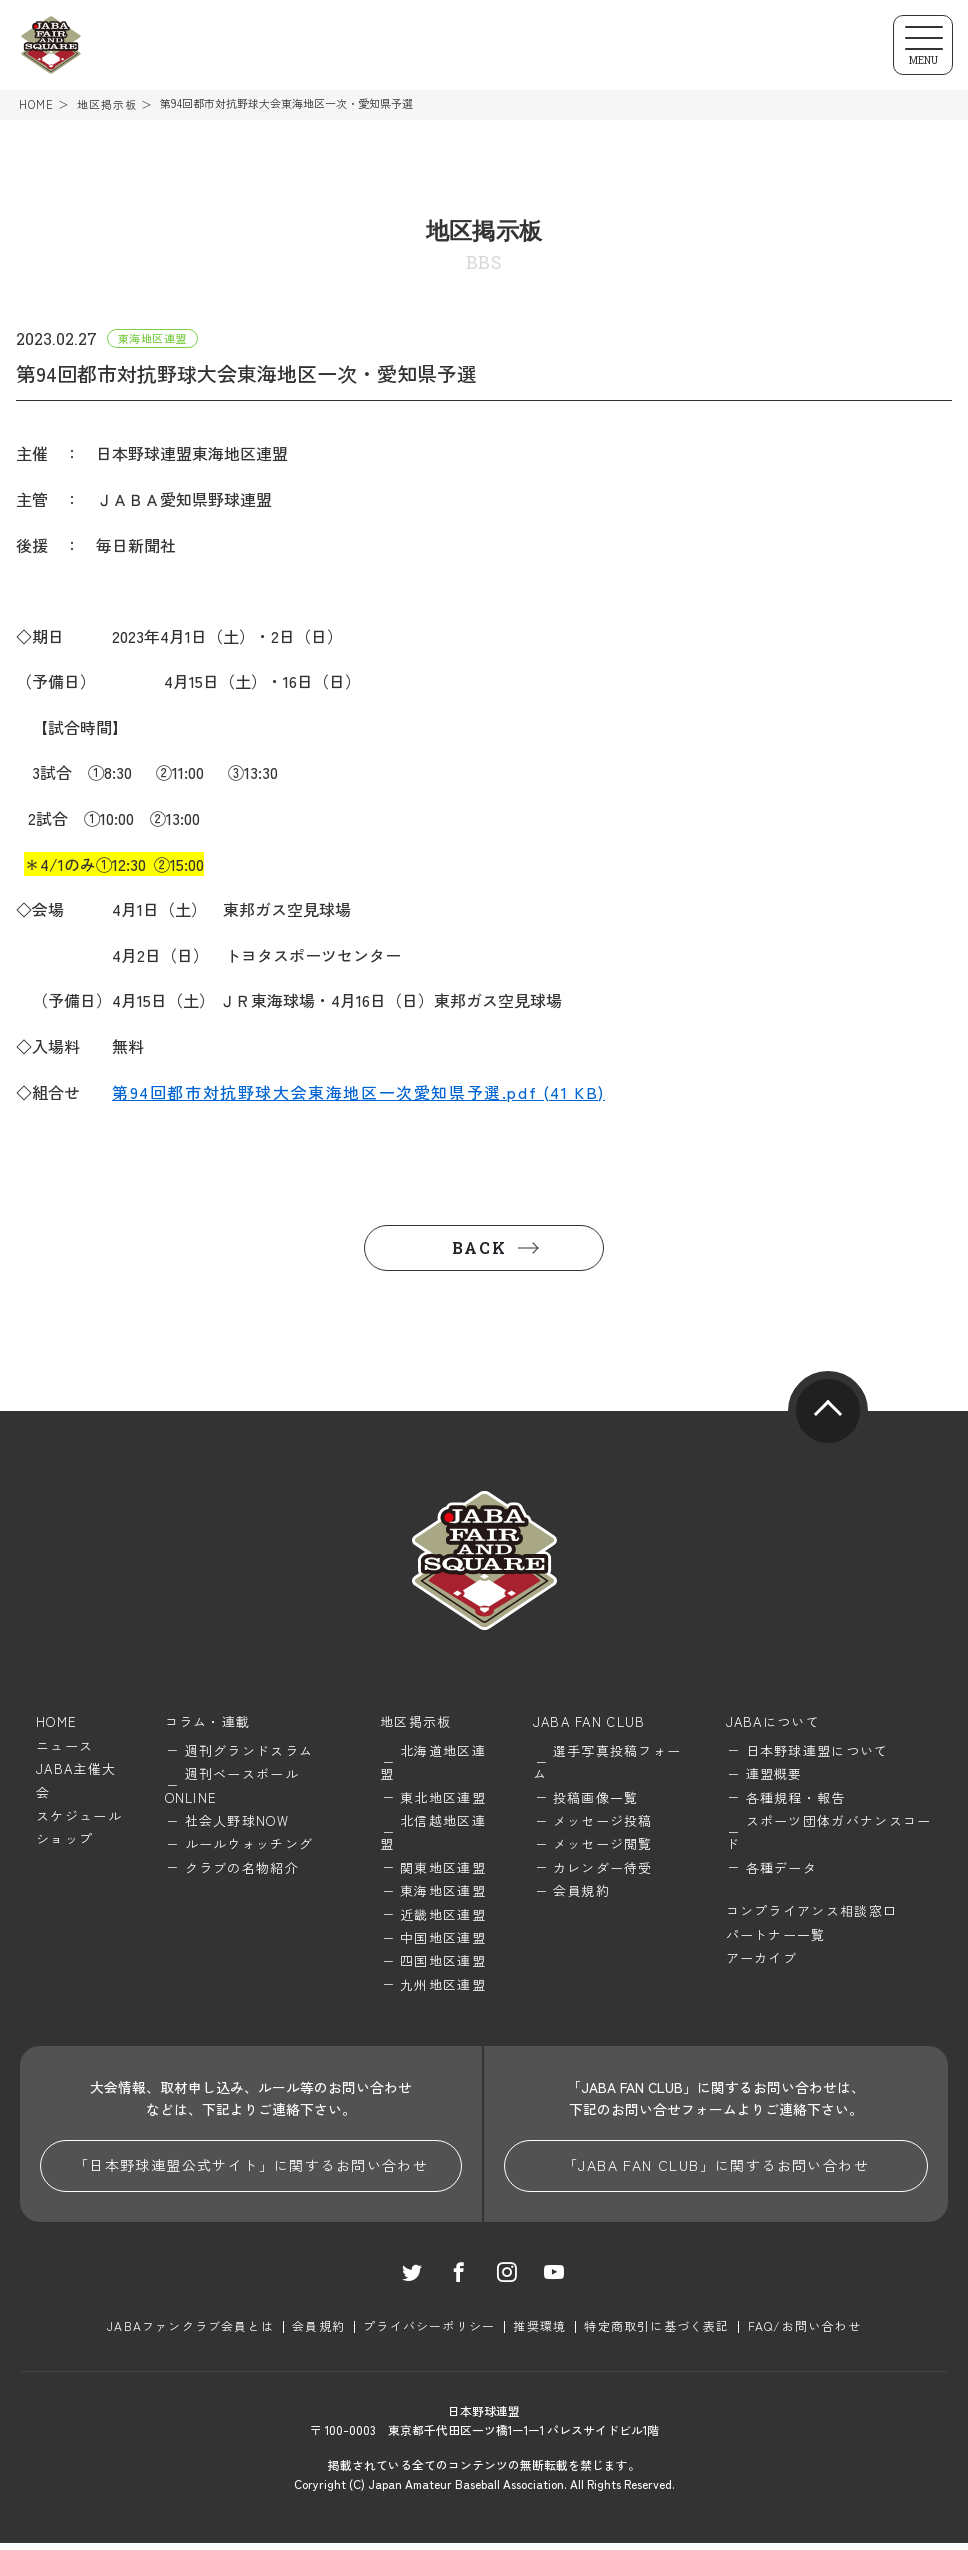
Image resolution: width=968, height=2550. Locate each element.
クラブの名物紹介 (242, 1870)
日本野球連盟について (817, 1753)
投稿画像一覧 (596, 1800)
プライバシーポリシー (430, 2331)
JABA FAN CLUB (589, 1725)
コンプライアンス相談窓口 (812, 1914)
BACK (479, 1251)
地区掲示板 (107, 104)
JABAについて (773, 1725)
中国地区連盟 (443, 1940)
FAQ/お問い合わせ (801, 2331)
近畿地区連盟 (443, 1917)
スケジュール (79, 1818)
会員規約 (581, 1894)
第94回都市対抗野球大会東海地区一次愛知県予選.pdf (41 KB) (358, 1095)
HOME (36, 104)
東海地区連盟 (443, 1894)
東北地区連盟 (443, 1800)
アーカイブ (762, 1960)
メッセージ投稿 (603, 1823)
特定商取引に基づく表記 (655, 2331)
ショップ (64, 1842)
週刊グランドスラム (249, 1753)
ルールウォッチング (249, 1847)
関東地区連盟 (443, 1870)
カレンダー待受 (603, 1870)
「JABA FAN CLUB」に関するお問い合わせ (716, 2170)
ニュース (64, 1748)
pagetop (828, 1415)
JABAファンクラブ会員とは (193, 2331)
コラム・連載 (208, 1725)
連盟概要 (774, 1777)
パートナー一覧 (776, 1937)
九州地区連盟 (443, 1987)
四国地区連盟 (443, 1964)
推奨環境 (539, 2331)
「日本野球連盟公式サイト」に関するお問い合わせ (251, 2170)
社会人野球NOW (237, 1823)
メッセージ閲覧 (603, 1847)
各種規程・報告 (796, 1800)
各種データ (782, 1870)
